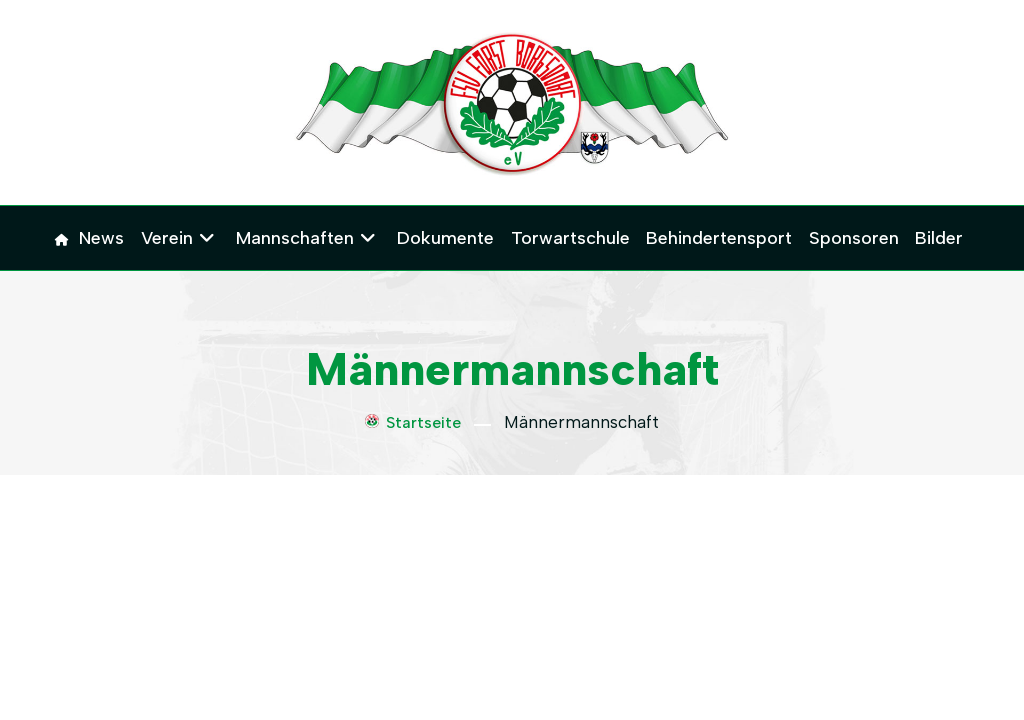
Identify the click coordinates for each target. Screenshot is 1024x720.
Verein (168, 238)
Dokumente (446, 238)
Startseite (413, 422)
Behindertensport (719, 238)
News (103, 238)
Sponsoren (853, 238)
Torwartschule (570, 238)
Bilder (938, 238)
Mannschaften (296, 238)
